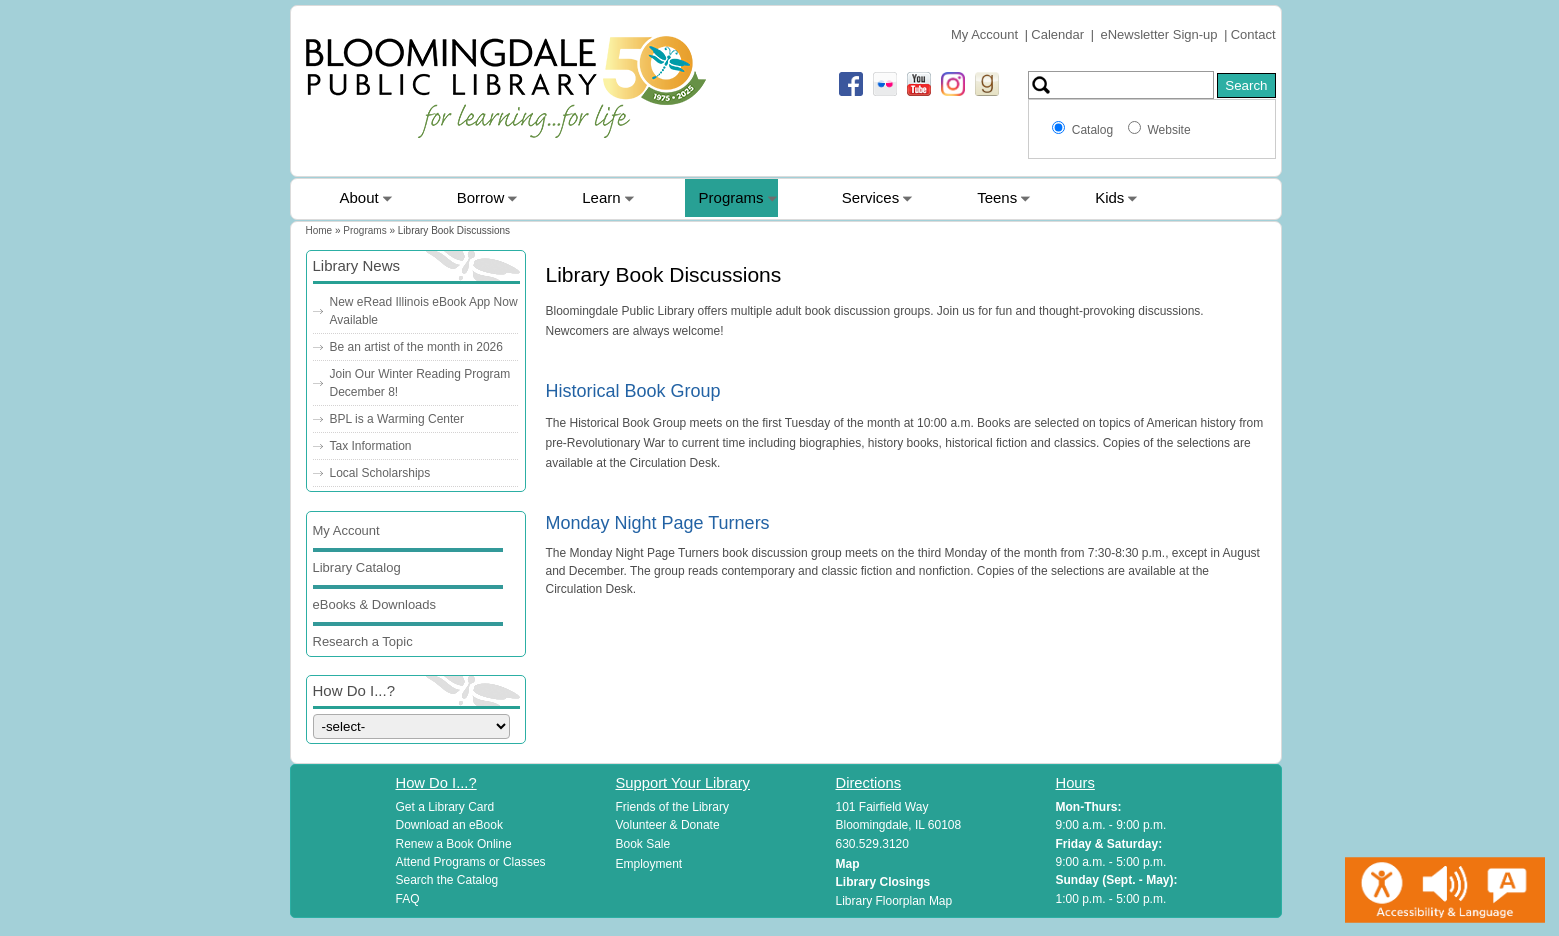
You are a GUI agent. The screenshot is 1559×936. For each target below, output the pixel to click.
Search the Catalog (447, 880)
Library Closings (883, 882)
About (359, 197)
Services (871, 197)
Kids (1109, 197)
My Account (984, 34)
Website (1168, 130)
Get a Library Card (445, 807)
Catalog (1096, 130)
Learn (601, 197)
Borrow (481, 197)
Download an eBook (449, 825)
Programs (731, 197)
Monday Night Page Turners (658, 523)
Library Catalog (357, 567)
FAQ (408, 899)
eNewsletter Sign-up (1159, 34)
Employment (649, 864)
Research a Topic (363, 641)
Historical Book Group (633, 391)
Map (848, 864)
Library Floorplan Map (894, 901)
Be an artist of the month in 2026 (416, 347)
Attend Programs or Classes (471, 862)
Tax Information (371, 446)
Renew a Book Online (454, 844)
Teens (997, 197)
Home (319, 230)
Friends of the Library (672, 807)
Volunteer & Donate (668, 825)
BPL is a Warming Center (397, 419)
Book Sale (643, 844)
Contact (1253, 34)
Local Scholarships (380, 473)
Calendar (1057, 34)
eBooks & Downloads (375, 604)
